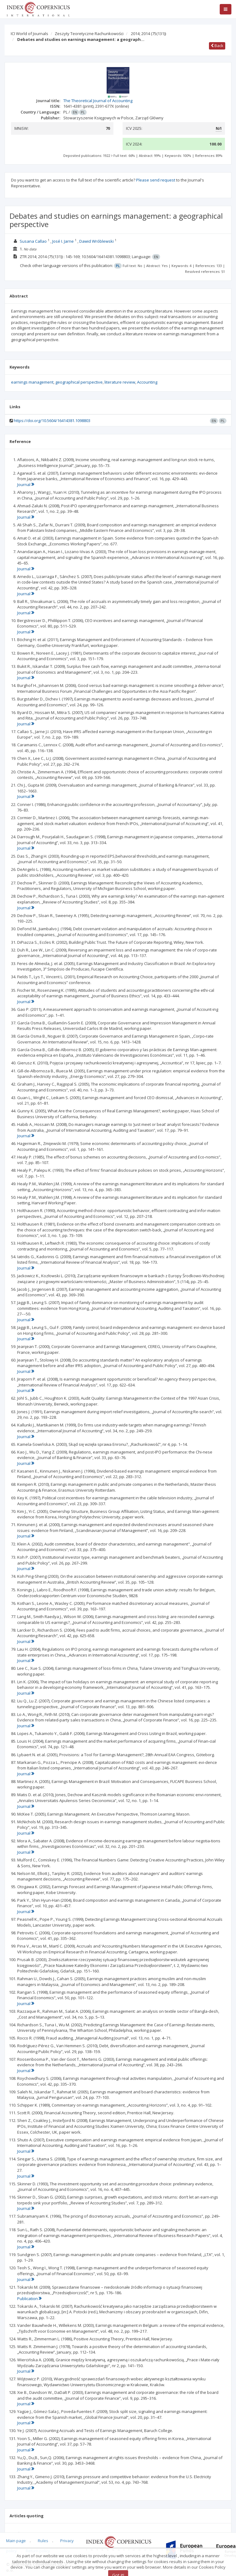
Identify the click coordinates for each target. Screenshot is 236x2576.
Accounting (147, 382)
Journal (25, 484)
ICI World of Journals (29, 33)
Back (217, 45)
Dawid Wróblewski (96, 241)
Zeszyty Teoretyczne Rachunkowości (89, 33)
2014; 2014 (148, 33)
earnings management (32, 382)
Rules (43, 2540)
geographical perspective (79, 382)
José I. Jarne (63, 241)
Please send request (155, 180)
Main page (16, 2540)
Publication (29, 2298)
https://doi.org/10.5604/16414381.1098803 (52, 420)
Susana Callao (33, 241)
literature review (119, 382)
